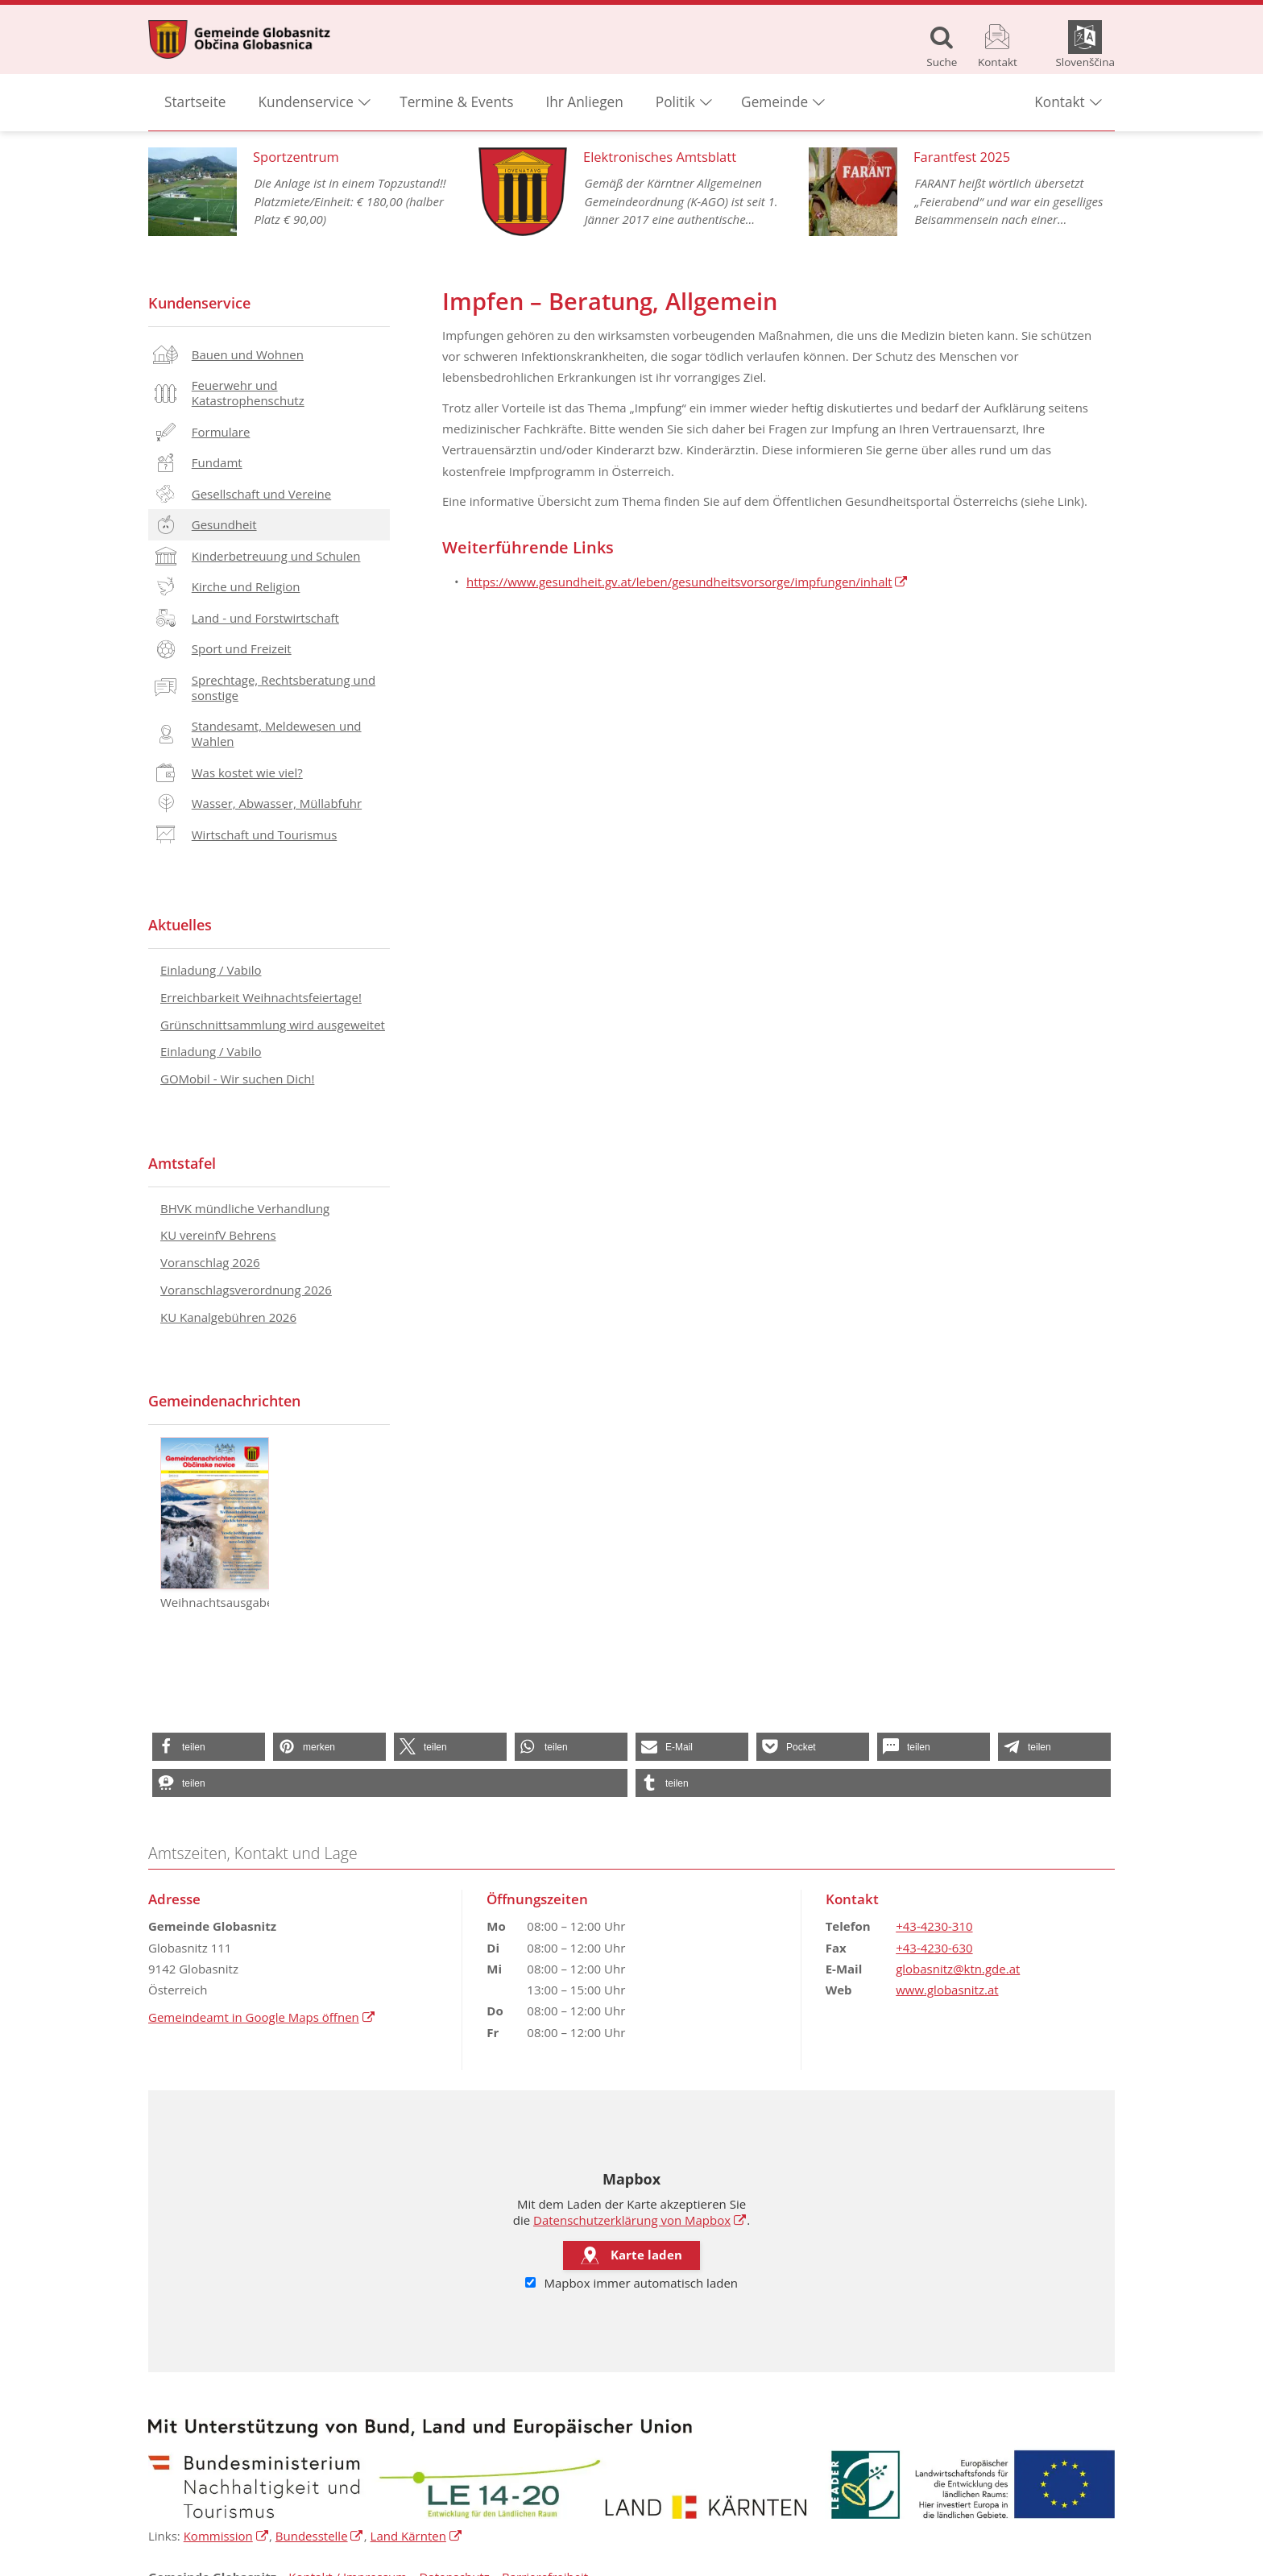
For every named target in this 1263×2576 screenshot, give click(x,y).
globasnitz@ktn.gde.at (958, 1969)
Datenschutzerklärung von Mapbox (640, 2220)
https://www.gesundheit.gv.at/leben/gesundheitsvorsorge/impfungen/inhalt (687, 582)
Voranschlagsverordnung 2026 (246, 1290)
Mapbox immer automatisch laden (631, 2284)
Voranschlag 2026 (210, 1262)
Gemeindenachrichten (224, 1400)
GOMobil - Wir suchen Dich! (237, 1079)
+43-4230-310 (934, 1926)
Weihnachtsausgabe (214, 1523)
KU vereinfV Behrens (218, 1235)
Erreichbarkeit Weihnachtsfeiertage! (261, 997)
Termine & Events (456, 105)
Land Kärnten (417, 2536)
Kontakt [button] (1059, 105)
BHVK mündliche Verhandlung (244, 1208)
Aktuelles (180, 924)
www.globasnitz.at (947, 1990)
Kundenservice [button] (306, 105)
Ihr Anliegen (584, 105)
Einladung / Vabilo (211, 970)
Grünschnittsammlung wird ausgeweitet (272, 1025)
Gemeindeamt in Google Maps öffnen (261, 2017)
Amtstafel (182, 1163)
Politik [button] (675, 105)
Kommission (226, 2536)
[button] (208, 1747)
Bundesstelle (319, 2536)
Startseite (195, 105)
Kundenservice (199, 303)
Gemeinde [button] (774, 105)
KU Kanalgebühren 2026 (228, 1317)
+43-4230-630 (934, 1948)
